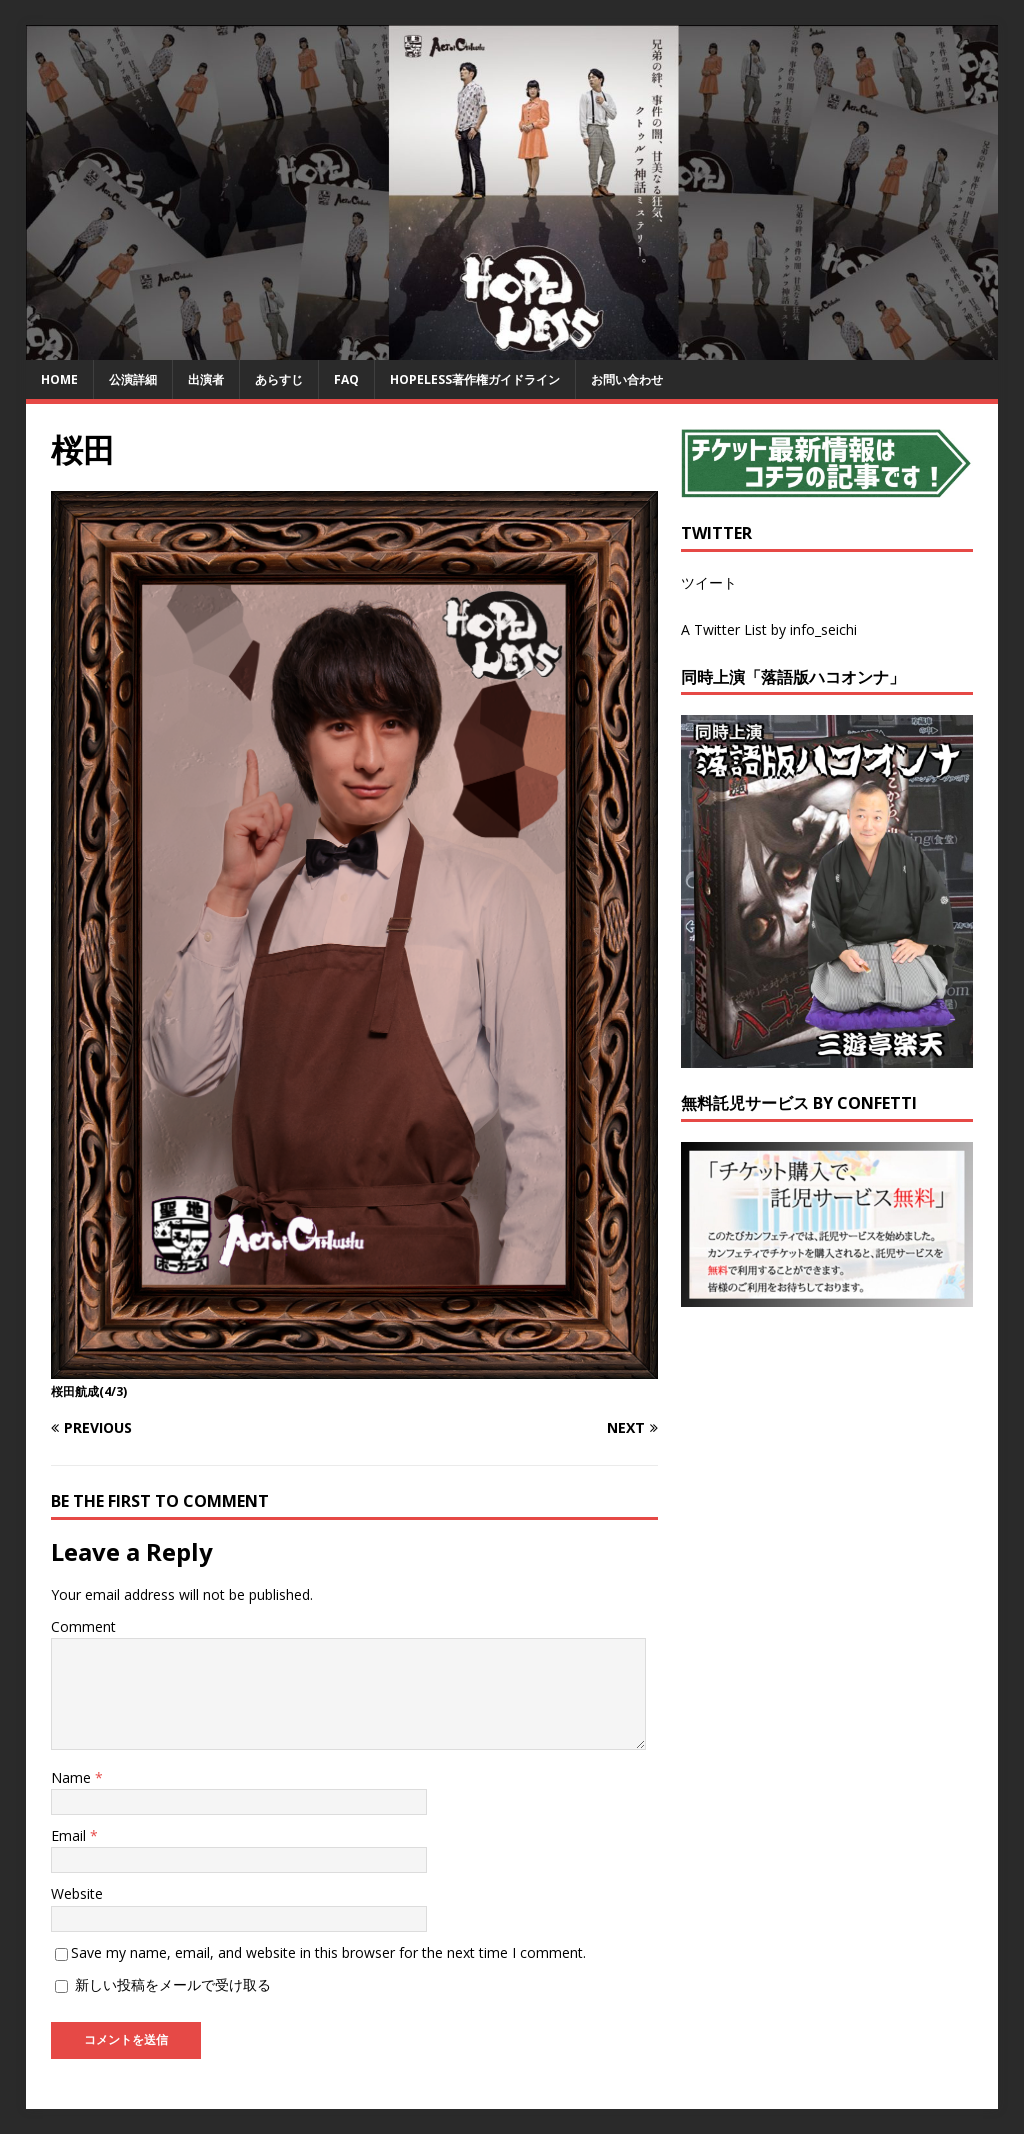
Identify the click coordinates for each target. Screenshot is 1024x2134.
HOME (59, 379)
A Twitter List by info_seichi (769, 629)
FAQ (346, 379)
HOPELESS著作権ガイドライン (475, 379)
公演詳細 (133, 379)
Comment (83, 1626)
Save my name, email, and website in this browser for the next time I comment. (328, 1952)
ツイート (709, 582)
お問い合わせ (627, 379)
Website (77, 1893)
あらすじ (279, 379)
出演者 (206, 379)
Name (73, 1777)
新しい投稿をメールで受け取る (173, 1984)
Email (70, 1835)
